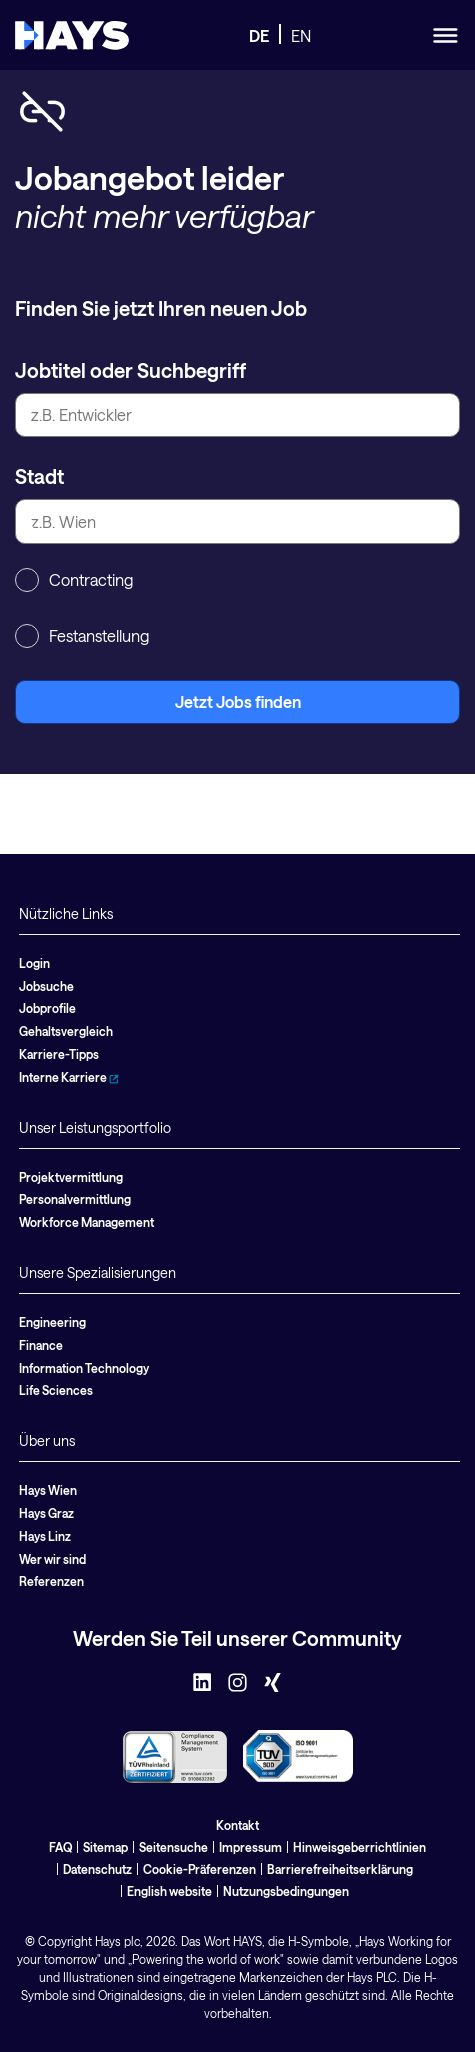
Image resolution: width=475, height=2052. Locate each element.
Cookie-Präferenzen (199, 1869)
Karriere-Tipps (59, 1054)
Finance (41, 1345)
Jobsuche (46, 986)
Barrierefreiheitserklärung (340, 1869)
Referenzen (51, 1581)
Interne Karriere (69, 1077)
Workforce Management (86, 1222)
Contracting (74, 580)
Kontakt (237, 1825)
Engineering (52, 1322)
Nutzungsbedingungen (286, 1891)
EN (301, 35)
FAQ (60, 1847)
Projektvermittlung (71, 1177)
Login (34, 963)
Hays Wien (48, 1490)
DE (259, 35)
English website (169, 1891)
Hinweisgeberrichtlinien (359, 1847)
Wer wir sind (52, 1559)
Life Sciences (56, 1390)
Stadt (39, 476)
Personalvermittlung (75, 1199)
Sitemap (105, 1847)
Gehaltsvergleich (66, 1031)
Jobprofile (47, 1008)
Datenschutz (97, 1869)
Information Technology (84, 1368)
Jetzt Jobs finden (238, 701)
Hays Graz (46, 1513)
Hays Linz (45, 1536)
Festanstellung (82, 636)
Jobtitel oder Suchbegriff (130, 370)
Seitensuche (173, 1847)
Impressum (250, 1847)
